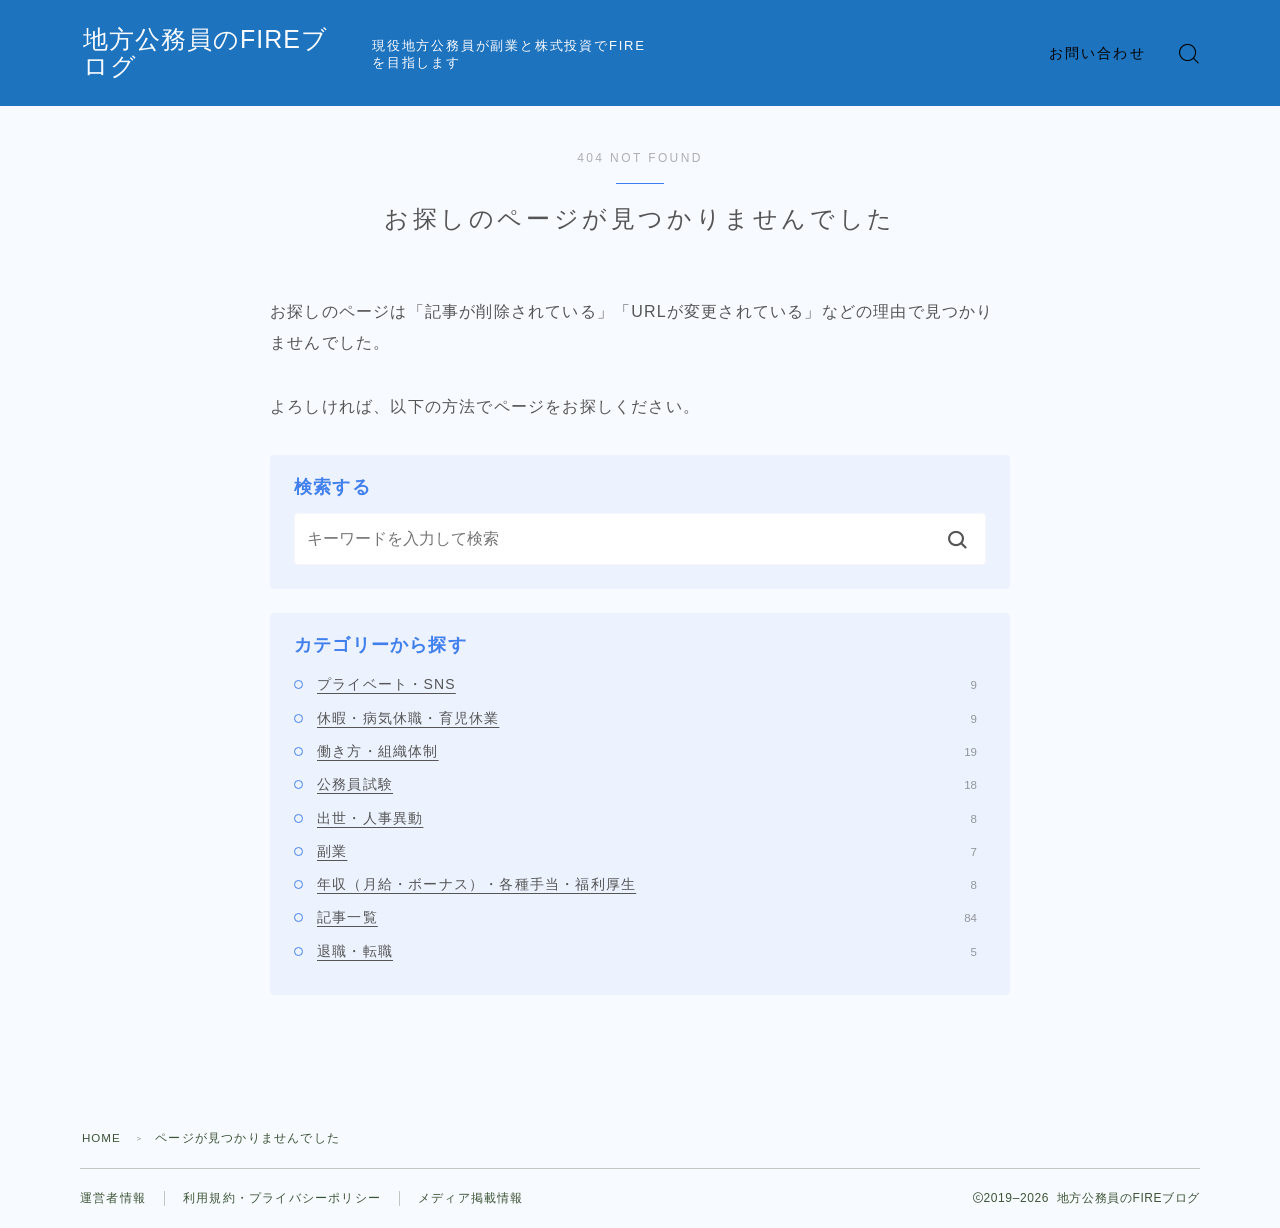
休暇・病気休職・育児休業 (647, 718)
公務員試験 (647, 784)
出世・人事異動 (647, 818)
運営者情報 (113, 1198)
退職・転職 (647, 951)
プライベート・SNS (647, 684)
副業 (647, 851)
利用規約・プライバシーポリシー (282, 1198)
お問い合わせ (1097, 53)
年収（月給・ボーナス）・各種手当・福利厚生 (647, 884)
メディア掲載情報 (471, 1198)
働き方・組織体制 (647, 751)
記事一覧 (647, 917)
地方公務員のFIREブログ (244, 53)
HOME (102, 1138)
